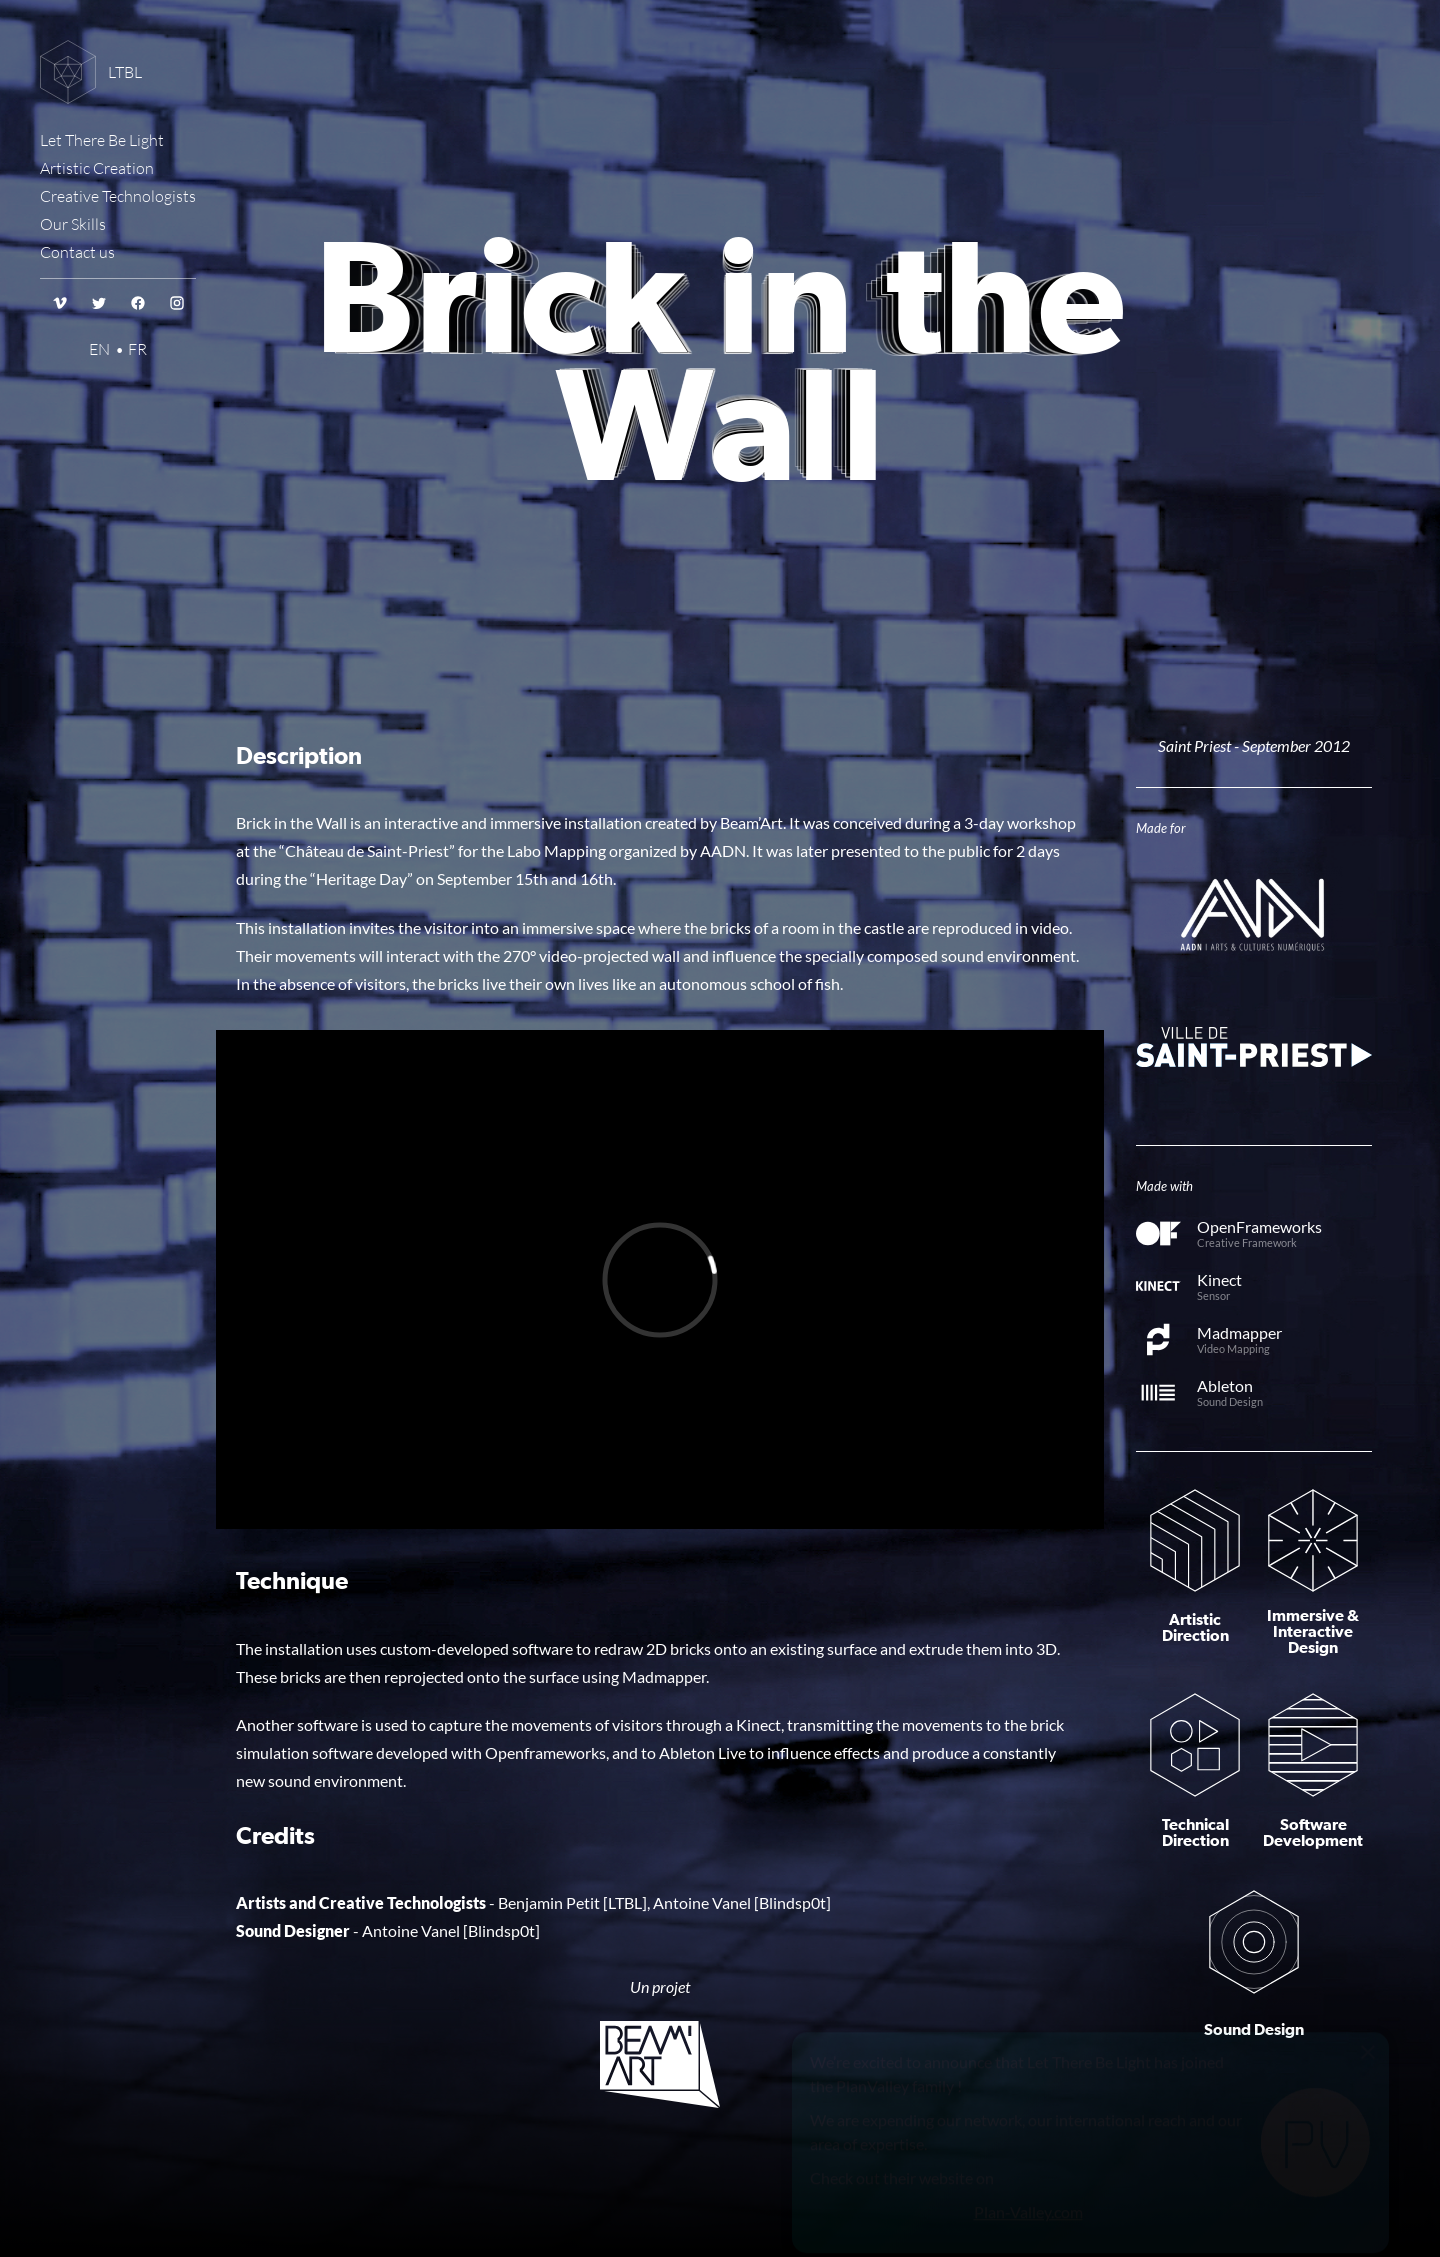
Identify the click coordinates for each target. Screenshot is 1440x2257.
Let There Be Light (102, 140)
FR (137, 349)
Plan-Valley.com (1028, 2164)
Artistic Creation (97, 168)
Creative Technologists (118, 196)
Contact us (77, 252)
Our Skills (73, 224)
